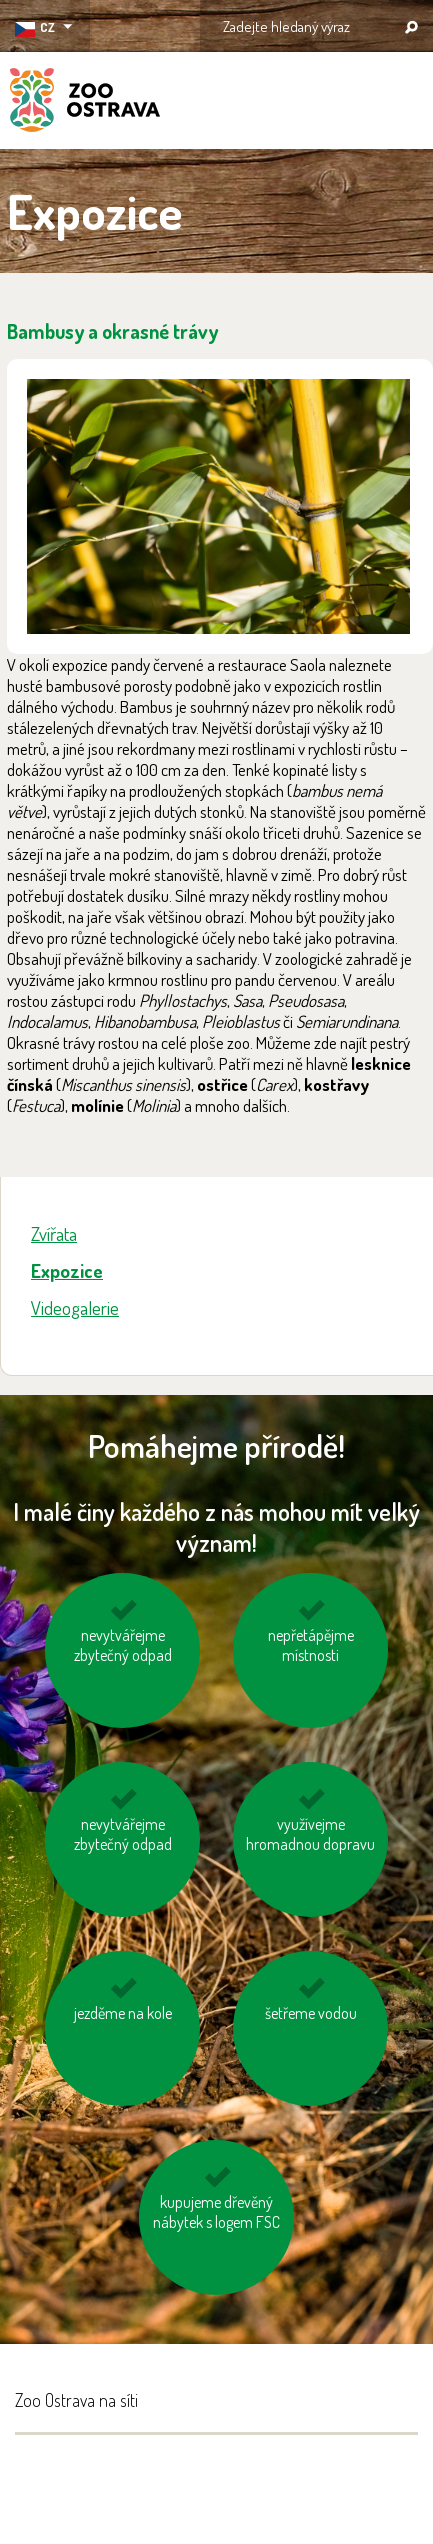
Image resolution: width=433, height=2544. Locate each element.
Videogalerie (75, 1307)
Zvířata (54, 1233)
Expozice (67, 1270)
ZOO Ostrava (85, 103)
